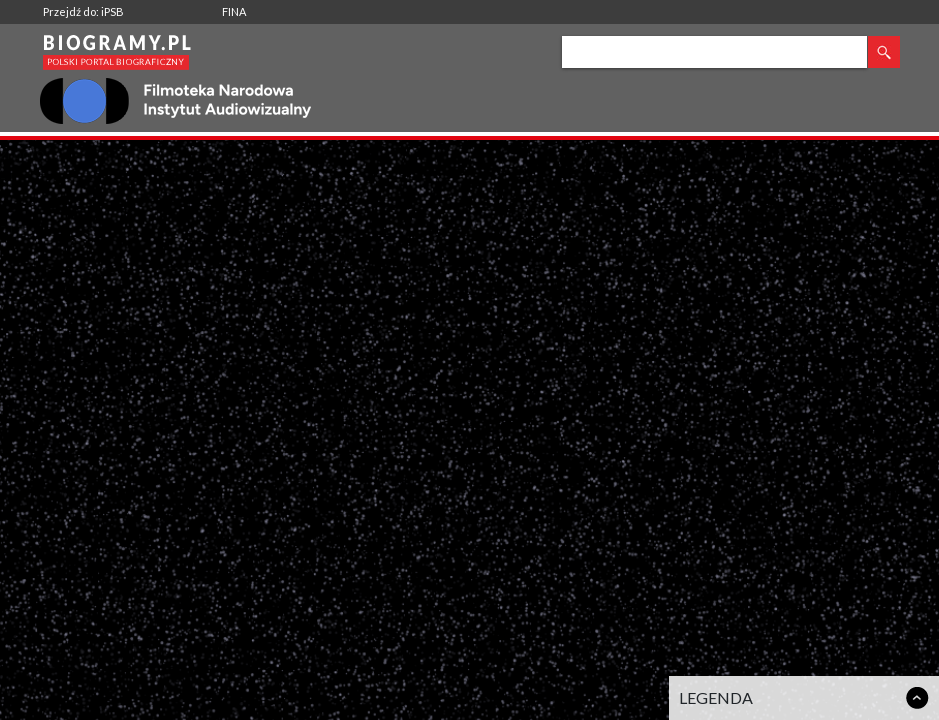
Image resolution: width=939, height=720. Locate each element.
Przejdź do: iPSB (83, 11)
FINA (234, 11)
